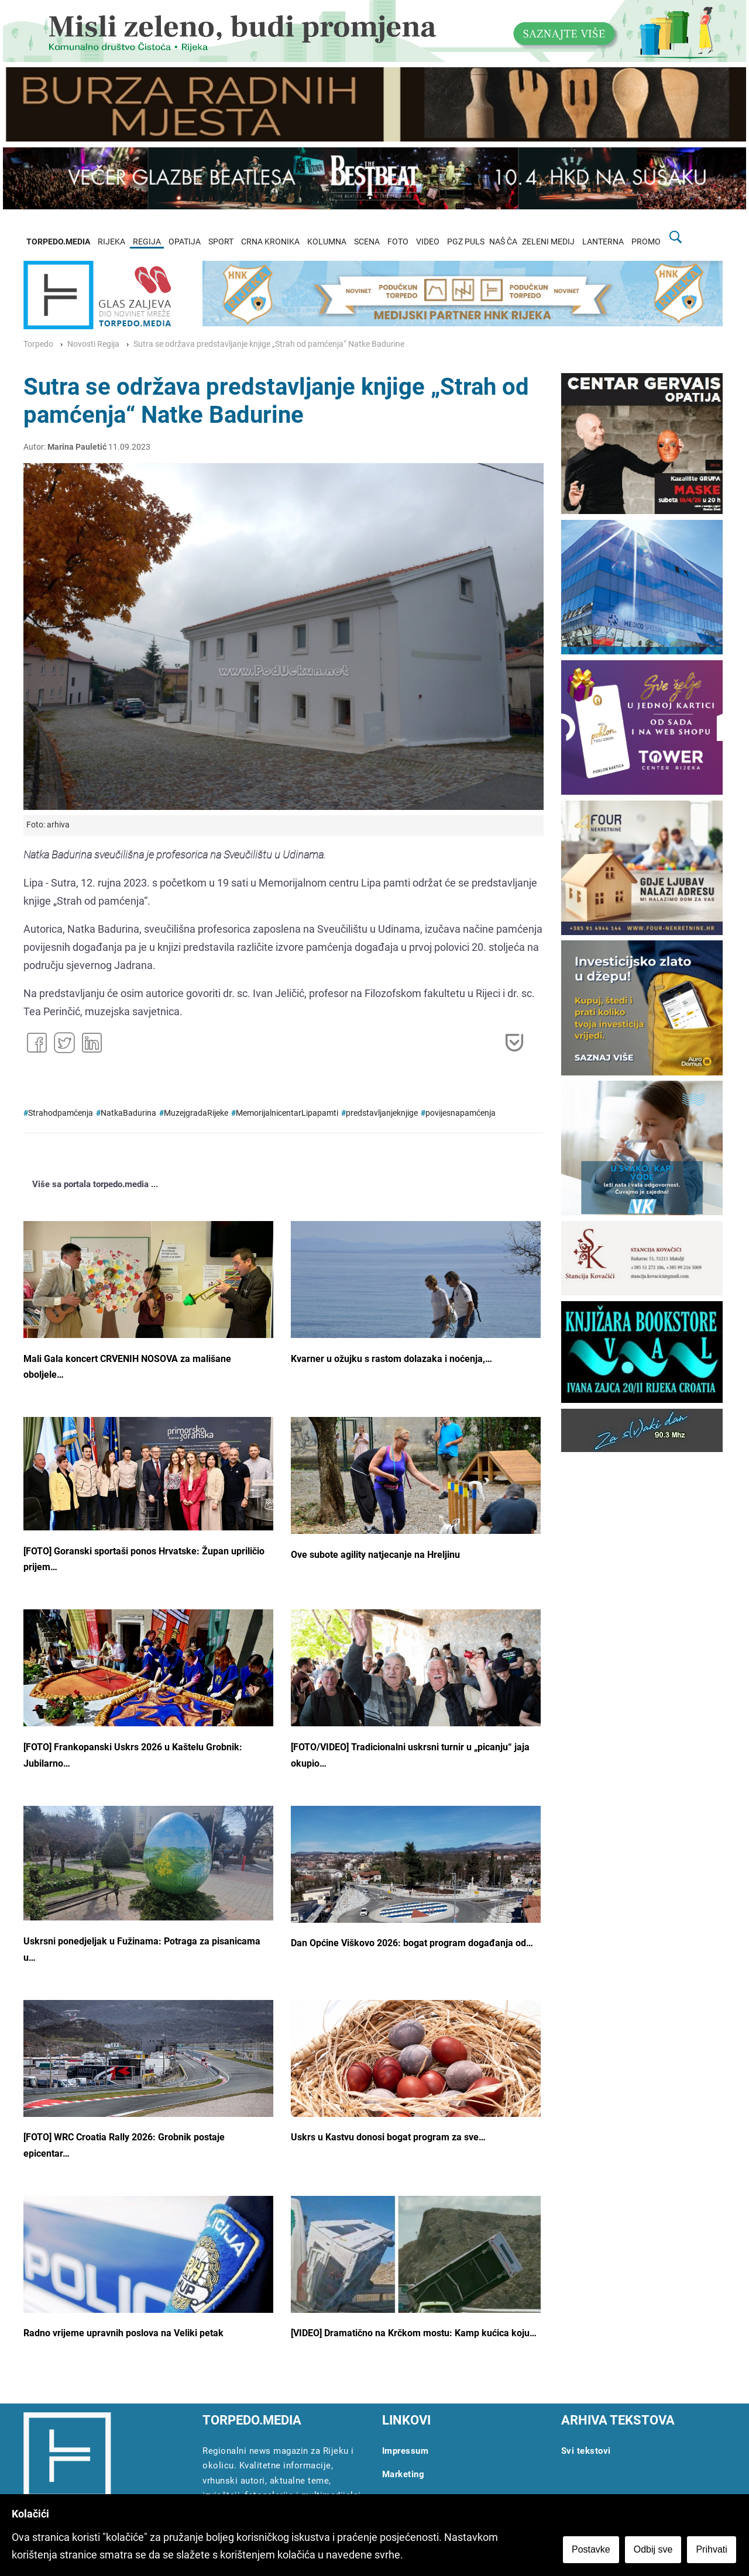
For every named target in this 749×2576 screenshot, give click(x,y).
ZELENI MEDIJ (548, 242)
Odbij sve (654, 2551)
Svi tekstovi (586, 2451)
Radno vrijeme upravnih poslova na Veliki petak (123, 2333)
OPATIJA (185, 242)
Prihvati (713, 2551)
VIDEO (427, 242)
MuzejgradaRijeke (196, 1113)
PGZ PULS (466, 242)
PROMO (646, 242)
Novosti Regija (93, 344)
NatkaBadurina (128, 1113)
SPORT (220, 242)
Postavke (592, 2551)
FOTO (397, 242)
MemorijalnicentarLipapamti (287, 1113)
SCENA (367, 242)
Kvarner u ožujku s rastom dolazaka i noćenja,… (391, 1358)
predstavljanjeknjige (382, 1113)
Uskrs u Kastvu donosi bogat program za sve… (388, 2137)
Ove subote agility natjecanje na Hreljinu (375, 1554)
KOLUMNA (326, 242)
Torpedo (38, 344)
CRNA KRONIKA (270, 242)
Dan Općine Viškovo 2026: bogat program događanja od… (412, 1943)
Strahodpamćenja (60, 1113)
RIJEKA (111, 242)
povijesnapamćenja (460, 1113)
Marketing (403, 2474)
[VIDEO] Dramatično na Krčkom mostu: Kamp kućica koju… (414, 2333)
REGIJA (147, 242)
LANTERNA (603, 242)
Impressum (405, 2451)
